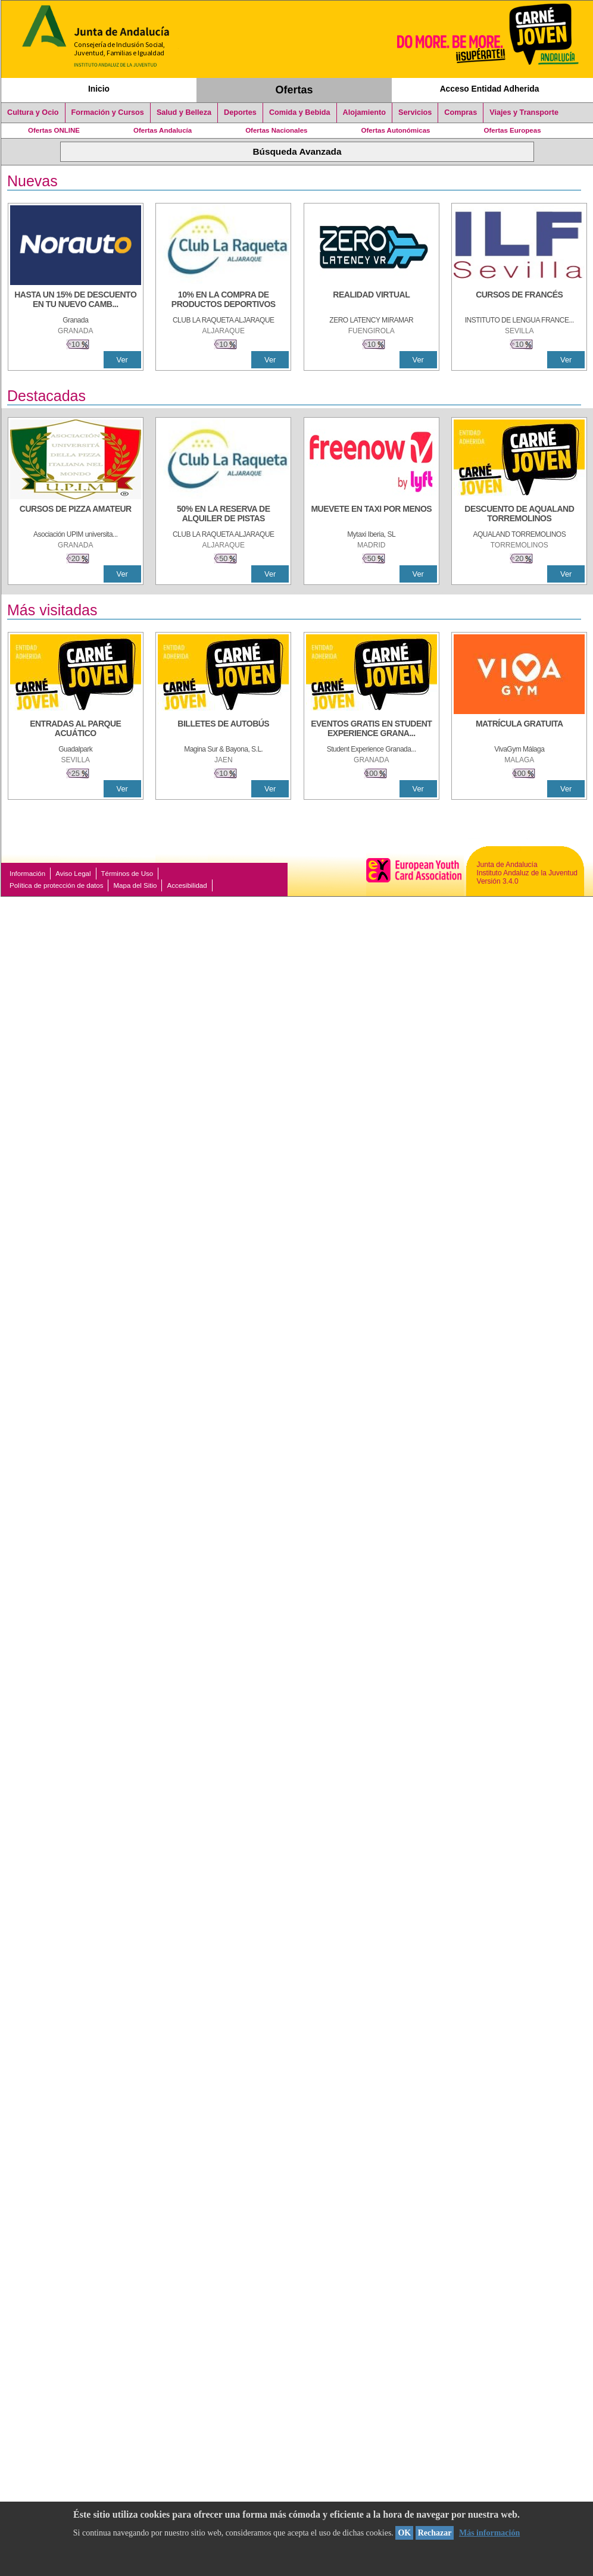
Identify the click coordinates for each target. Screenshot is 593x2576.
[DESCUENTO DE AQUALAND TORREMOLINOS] (519, 515)
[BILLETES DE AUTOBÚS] (223, 729)
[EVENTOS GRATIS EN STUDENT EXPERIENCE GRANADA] (371, 729)
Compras (460, 112)
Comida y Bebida (299, 112)
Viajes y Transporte (523, 112)
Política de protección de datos (56, 885)
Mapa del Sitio (135, 885)
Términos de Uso (127, 873)
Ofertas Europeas (512, 130)
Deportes (240, 112)
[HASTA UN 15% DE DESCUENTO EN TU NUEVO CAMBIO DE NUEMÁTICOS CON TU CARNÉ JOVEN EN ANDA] (75, 300)
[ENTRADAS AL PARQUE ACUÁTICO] (75, 729)
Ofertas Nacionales (276, 130)
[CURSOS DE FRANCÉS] (519, 300)
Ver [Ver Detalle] (122, 359)
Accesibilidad (187, 885)
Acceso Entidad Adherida (489, 88)
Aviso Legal (72, 873)
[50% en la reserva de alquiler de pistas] (223, 515)
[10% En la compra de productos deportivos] (223, 300)
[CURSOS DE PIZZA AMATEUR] (75, 515)
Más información (489, 2532)
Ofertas (294, 90)
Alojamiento (364, 112)
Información (27, 873)
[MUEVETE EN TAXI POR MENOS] (371, 515)
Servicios (415, 112)
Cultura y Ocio (33, 112)
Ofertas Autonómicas (395, 130)
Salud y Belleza (184, 112)
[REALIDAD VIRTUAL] (371, 300)
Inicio (99, 88)
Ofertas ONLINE (54, 130)
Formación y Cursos (107, 112)
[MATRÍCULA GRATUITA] (519, 729)
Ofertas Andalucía (162, 130)
